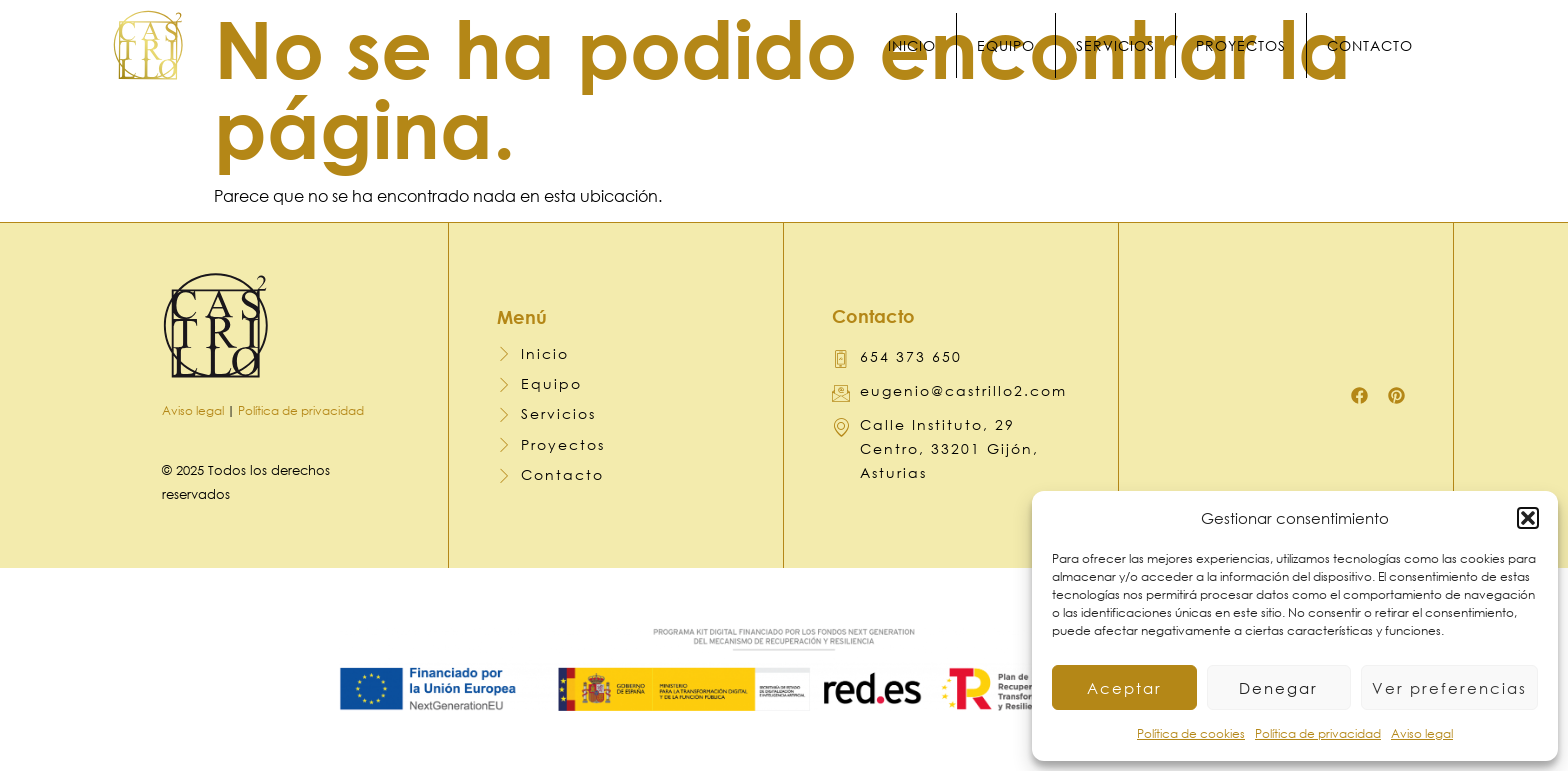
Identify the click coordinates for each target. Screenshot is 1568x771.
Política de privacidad (1318, 733)
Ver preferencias (1449, 688)
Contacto (1381, 45)
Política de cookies (1191, 733)
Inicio (923, 45)
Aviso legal (1422, 733)
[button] (1528, 518)
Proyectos (1252, 45)
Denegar (1278, 688)
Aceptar (1124, 688)
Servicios (1126, 45)
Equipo (1017, 45)
